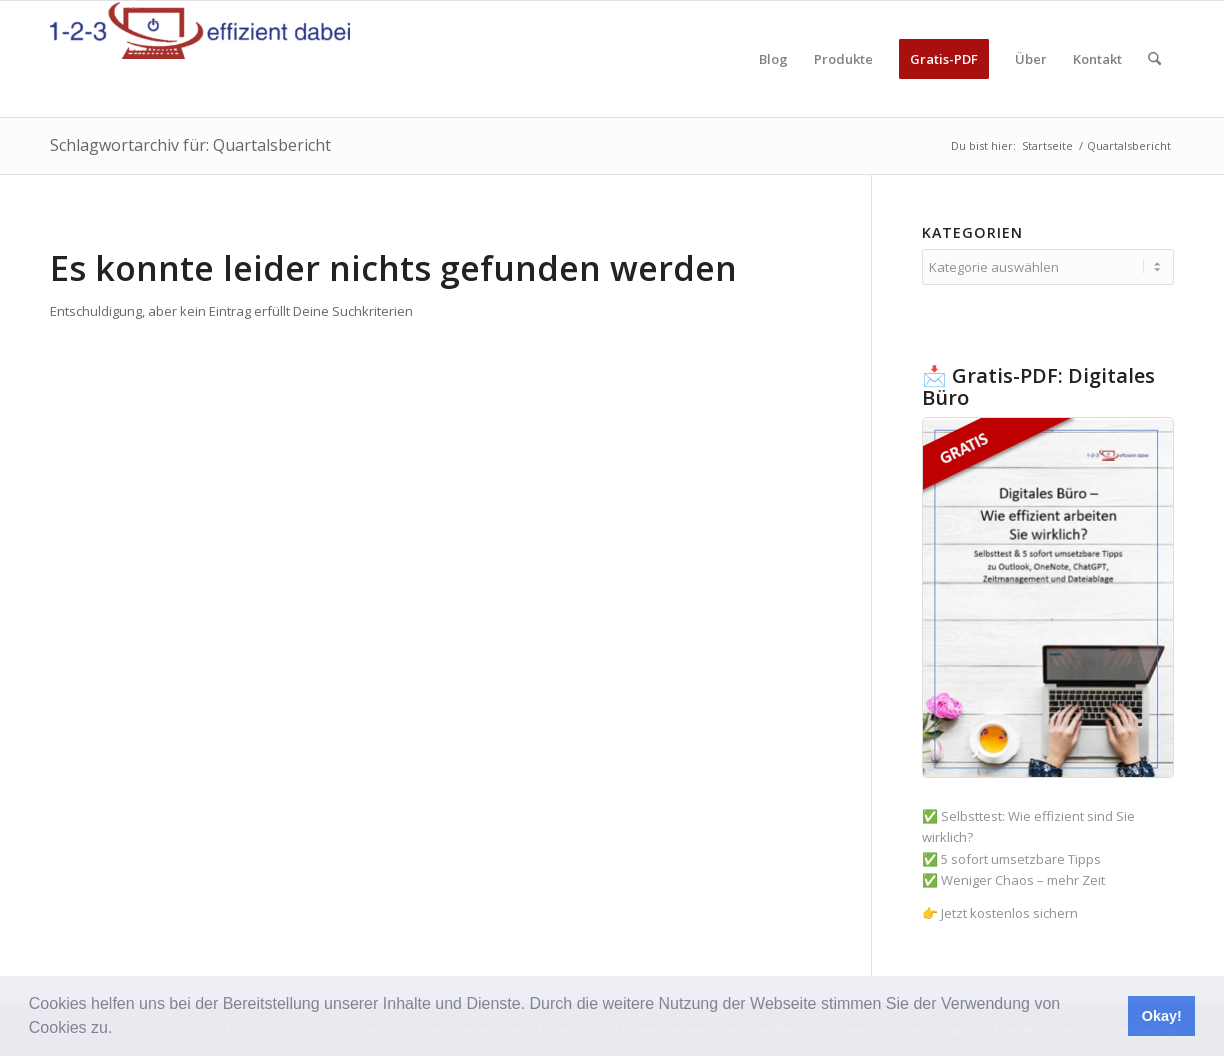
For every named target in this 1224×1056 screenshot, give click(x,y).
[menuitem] (773, 59)
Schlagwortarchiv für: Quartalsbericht (190, 145)
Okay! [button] (1162, 1016)
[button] (120, 1030)
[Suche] (1154, 59)
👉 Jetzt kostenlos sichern (1000, 913)
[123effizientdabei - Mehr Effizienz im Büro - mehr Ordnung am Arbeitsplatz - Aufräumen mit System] (200, 59)
